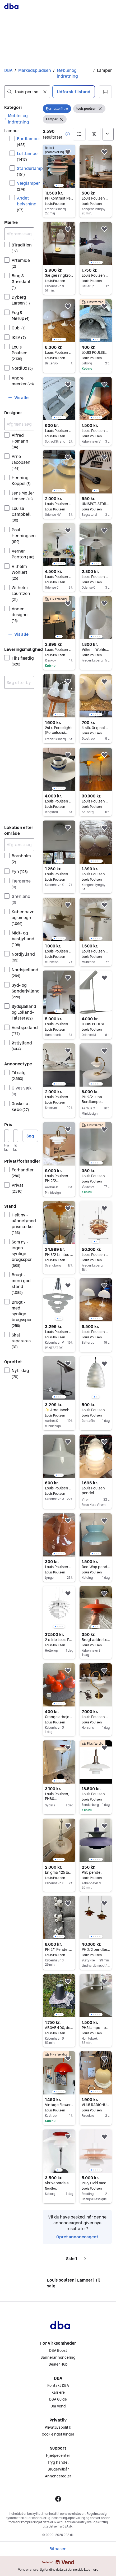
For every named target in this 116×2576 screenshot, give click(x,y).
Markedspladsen (34, 70)
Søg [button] (30, 1136)
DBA (8, 70)
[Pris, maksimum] (15, 1136)
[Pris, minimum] (6, 1136)
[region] (59, 166)
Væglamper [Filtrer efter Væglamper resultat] (25, 186)
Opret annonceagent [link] (77, 2237)
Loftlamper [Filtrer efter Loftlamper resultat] (25, 156)
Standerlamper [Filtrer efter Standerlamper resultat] (25, 171)
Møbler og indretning (67, 73)
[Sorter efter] (108, 134)
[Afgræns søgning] (19, 233)
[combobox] (27, 91)
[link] (19, 118)
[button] (105, 91)
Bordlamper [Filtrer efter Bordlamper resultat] (25, 141)
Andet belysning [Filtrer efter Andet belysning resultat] (25, 204)
